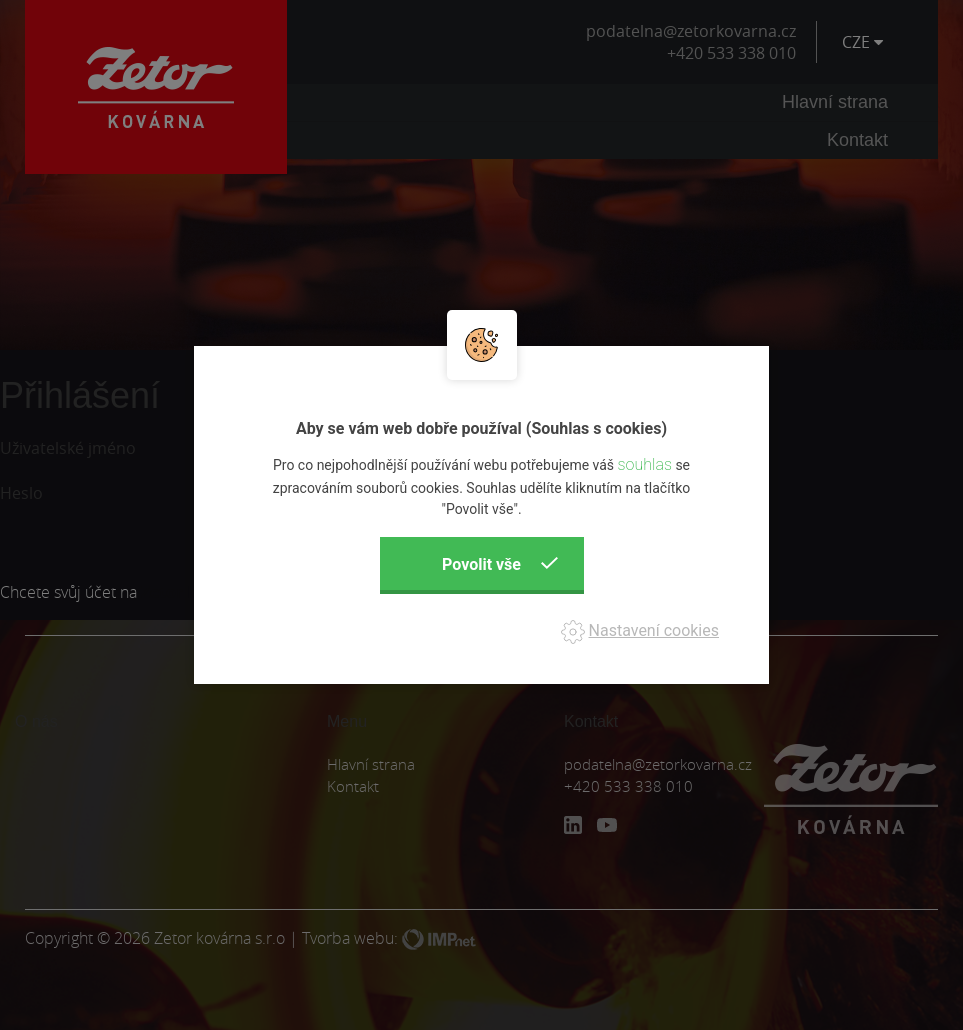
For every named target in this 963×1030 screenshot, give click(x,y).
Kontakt (857, 140)
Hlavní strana (835, 102)
